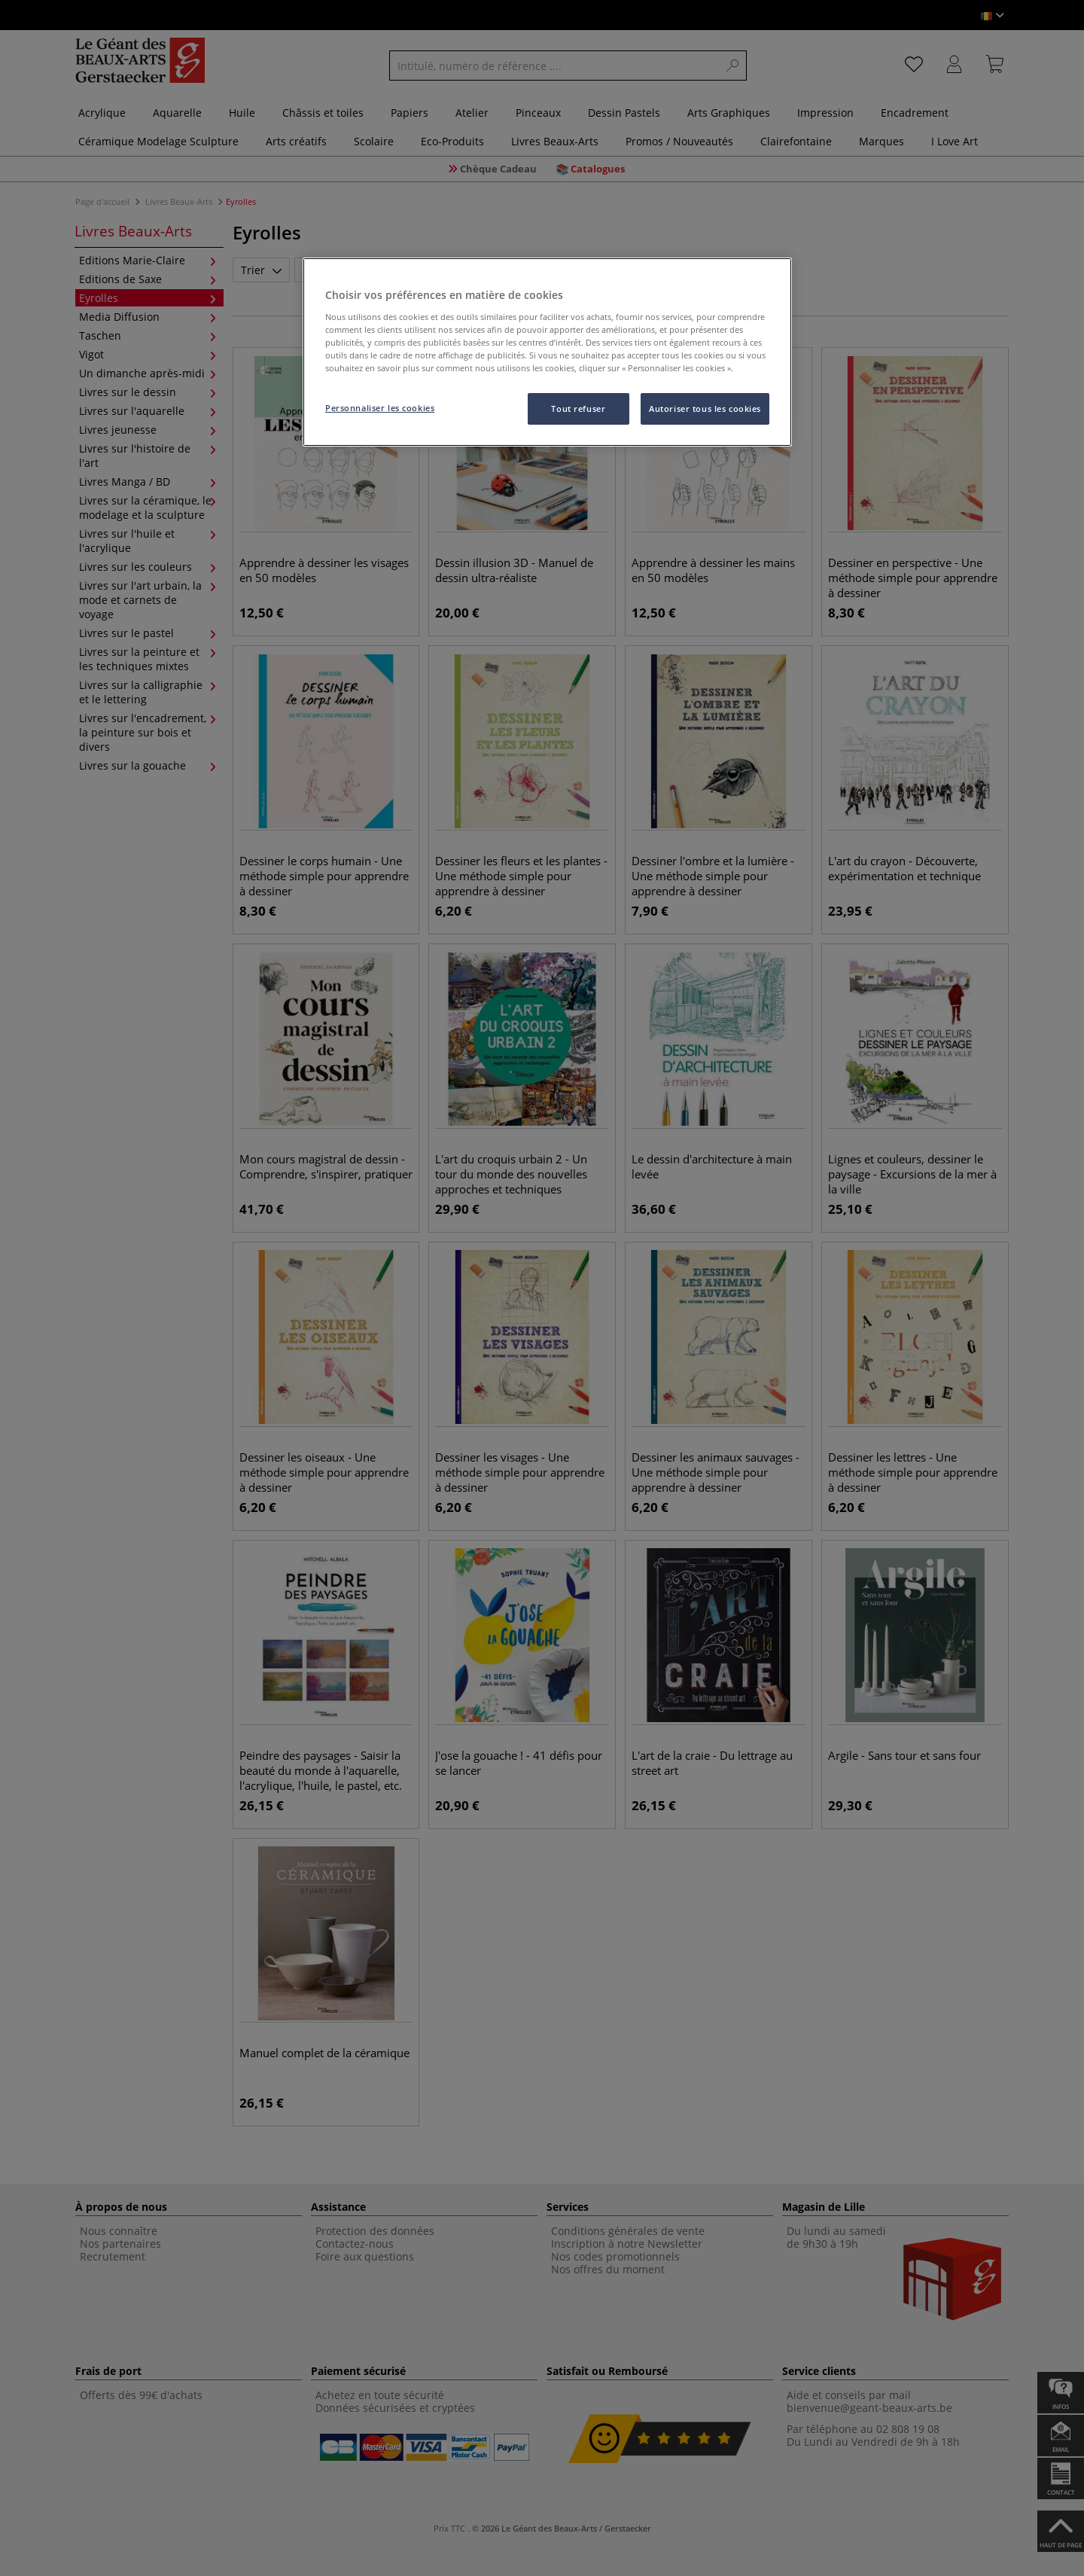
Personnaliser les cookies (379, 407)
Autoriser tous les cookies (705, 408)
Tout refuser (578, 408)
